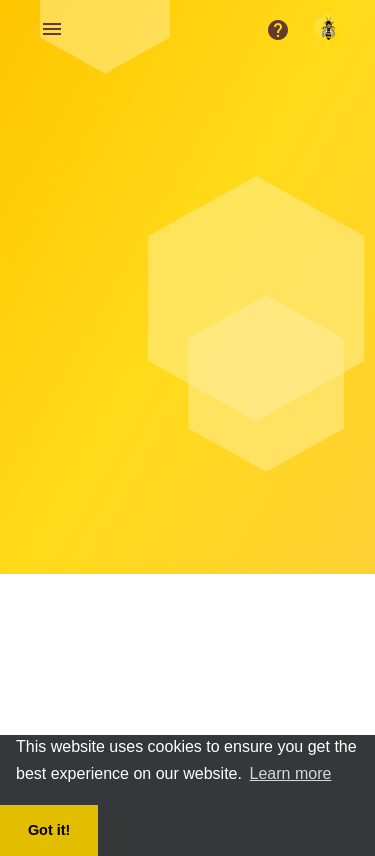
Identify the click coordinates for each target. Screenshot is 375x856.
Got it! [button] (49, 830)
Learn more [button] (291, 773)
